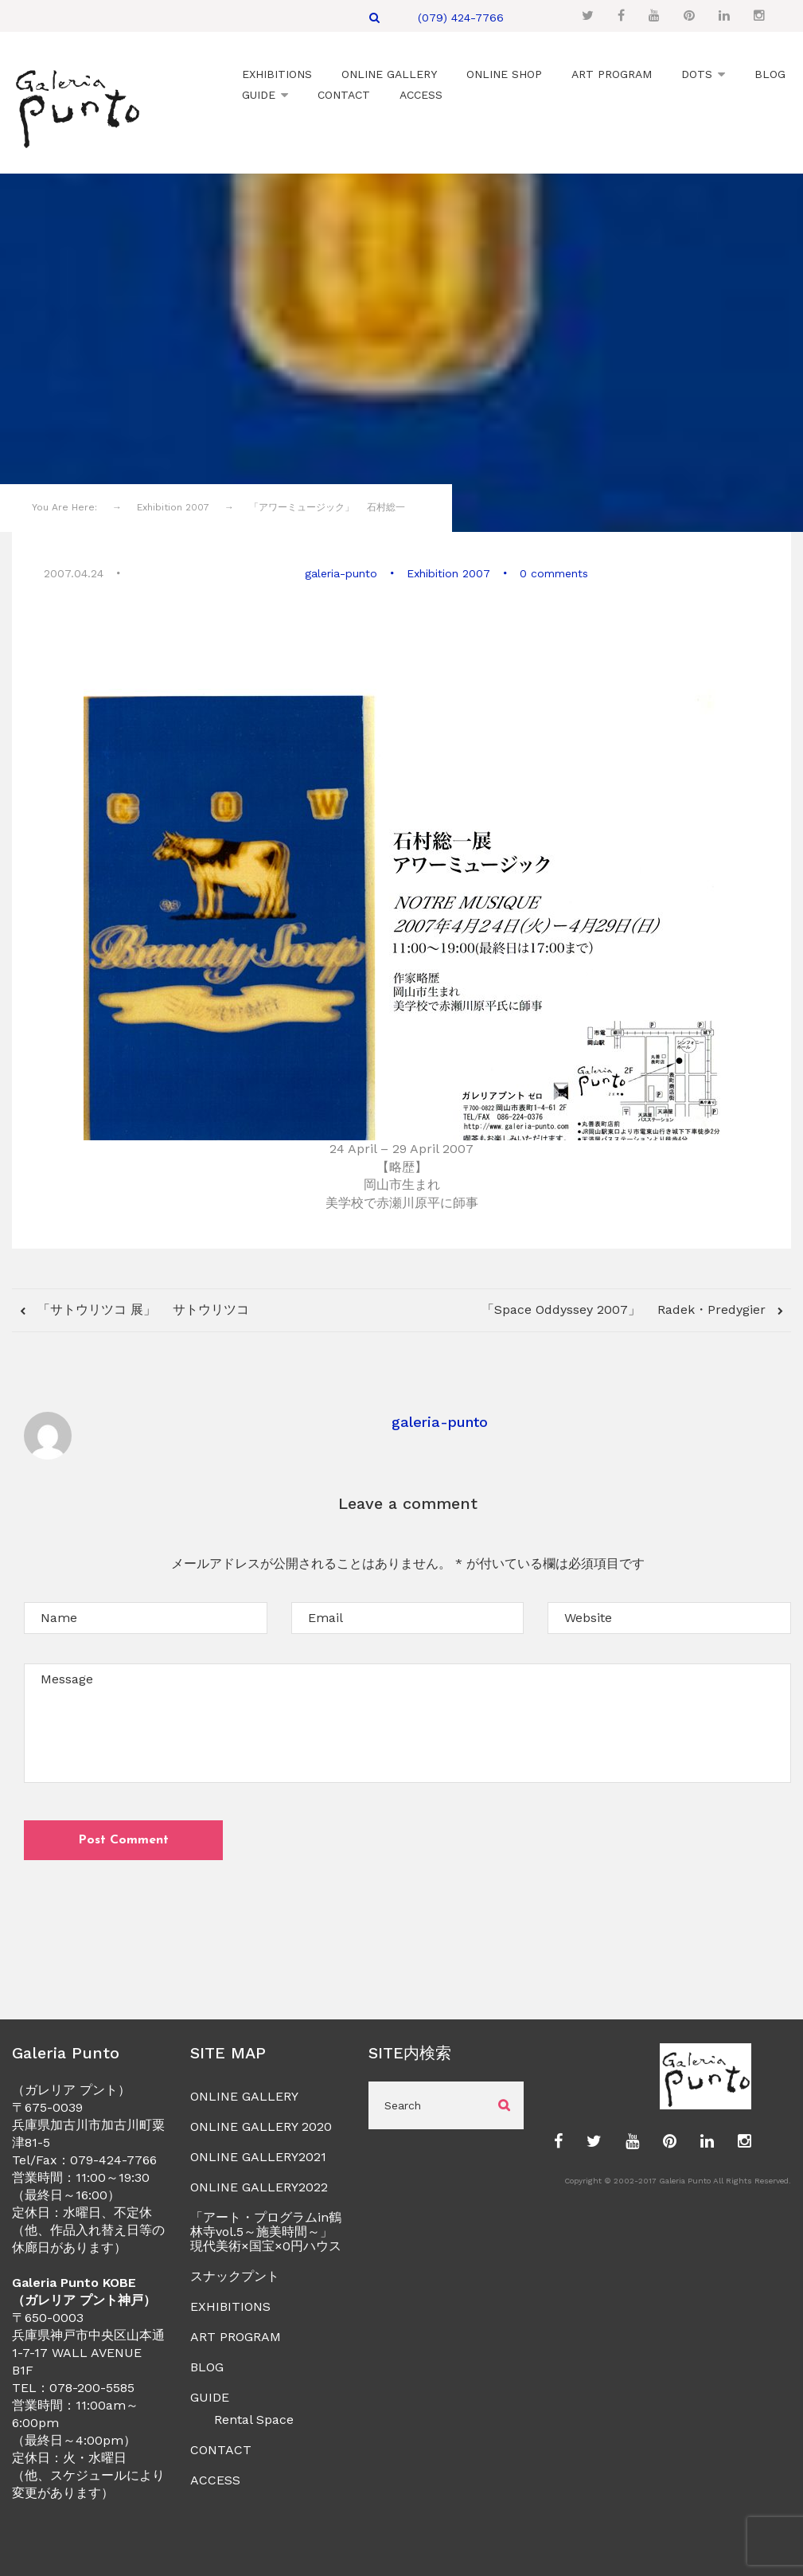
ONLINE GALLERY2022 (259, 2187)
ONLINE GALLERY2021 (258, 2156)
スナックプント (234, 2276)
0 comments (554, 573)
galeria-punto (341, 573)
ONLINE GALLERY (244, 2096)
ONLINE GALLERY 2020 (261, 2126)
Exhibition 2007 (448, 573)
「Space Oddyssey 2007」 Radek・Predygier (625, 1309)
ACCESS (215, 2480)
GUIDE (209, 2397)
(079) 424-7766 (461, 17)
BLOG (207, 2367)
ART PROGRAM (235, 2336)
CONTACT (220, 2449)
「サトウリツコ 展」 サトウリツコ (141, 1309)
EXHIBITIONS (230, 2306)
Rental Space (254, 2419)
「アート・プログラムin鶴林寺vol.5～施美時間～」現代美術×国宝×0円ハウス (265, 2232)
